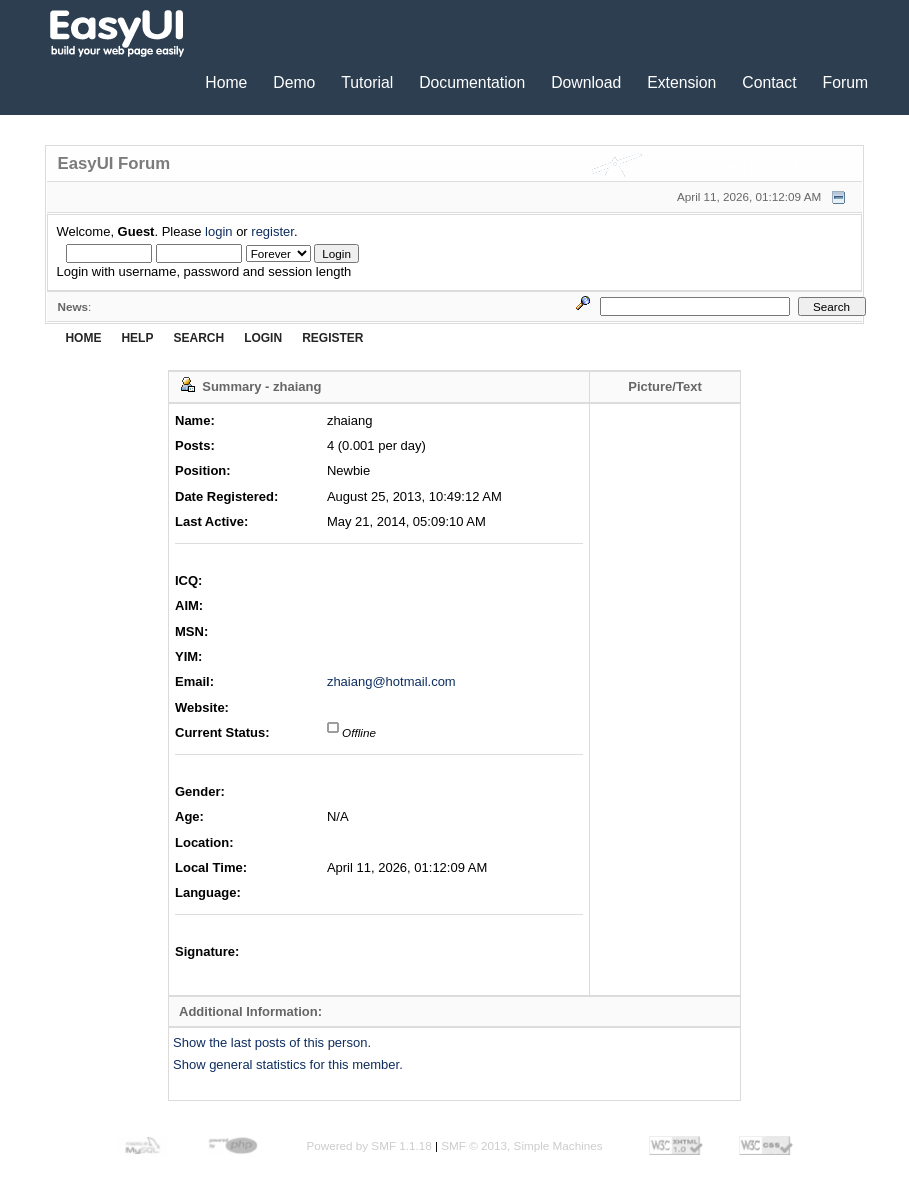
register (272, 231)
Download (586, 82)
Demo (294, 82)
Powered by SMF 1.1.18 (368, 1145)
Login (263, 338)
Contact (769, 82)
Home (226, 82)
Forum (846, 82)
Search (198, 338)
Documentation (472, 82)
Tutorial (367, 82)
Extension (681, 82)
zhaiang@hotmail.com (391, 681)
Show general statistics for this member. (288, 1064)
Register (332, 338)
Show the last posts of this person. (272, 1042)
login (218, 231)
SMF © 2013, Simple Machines (521, 1145)
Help (137, 338)
